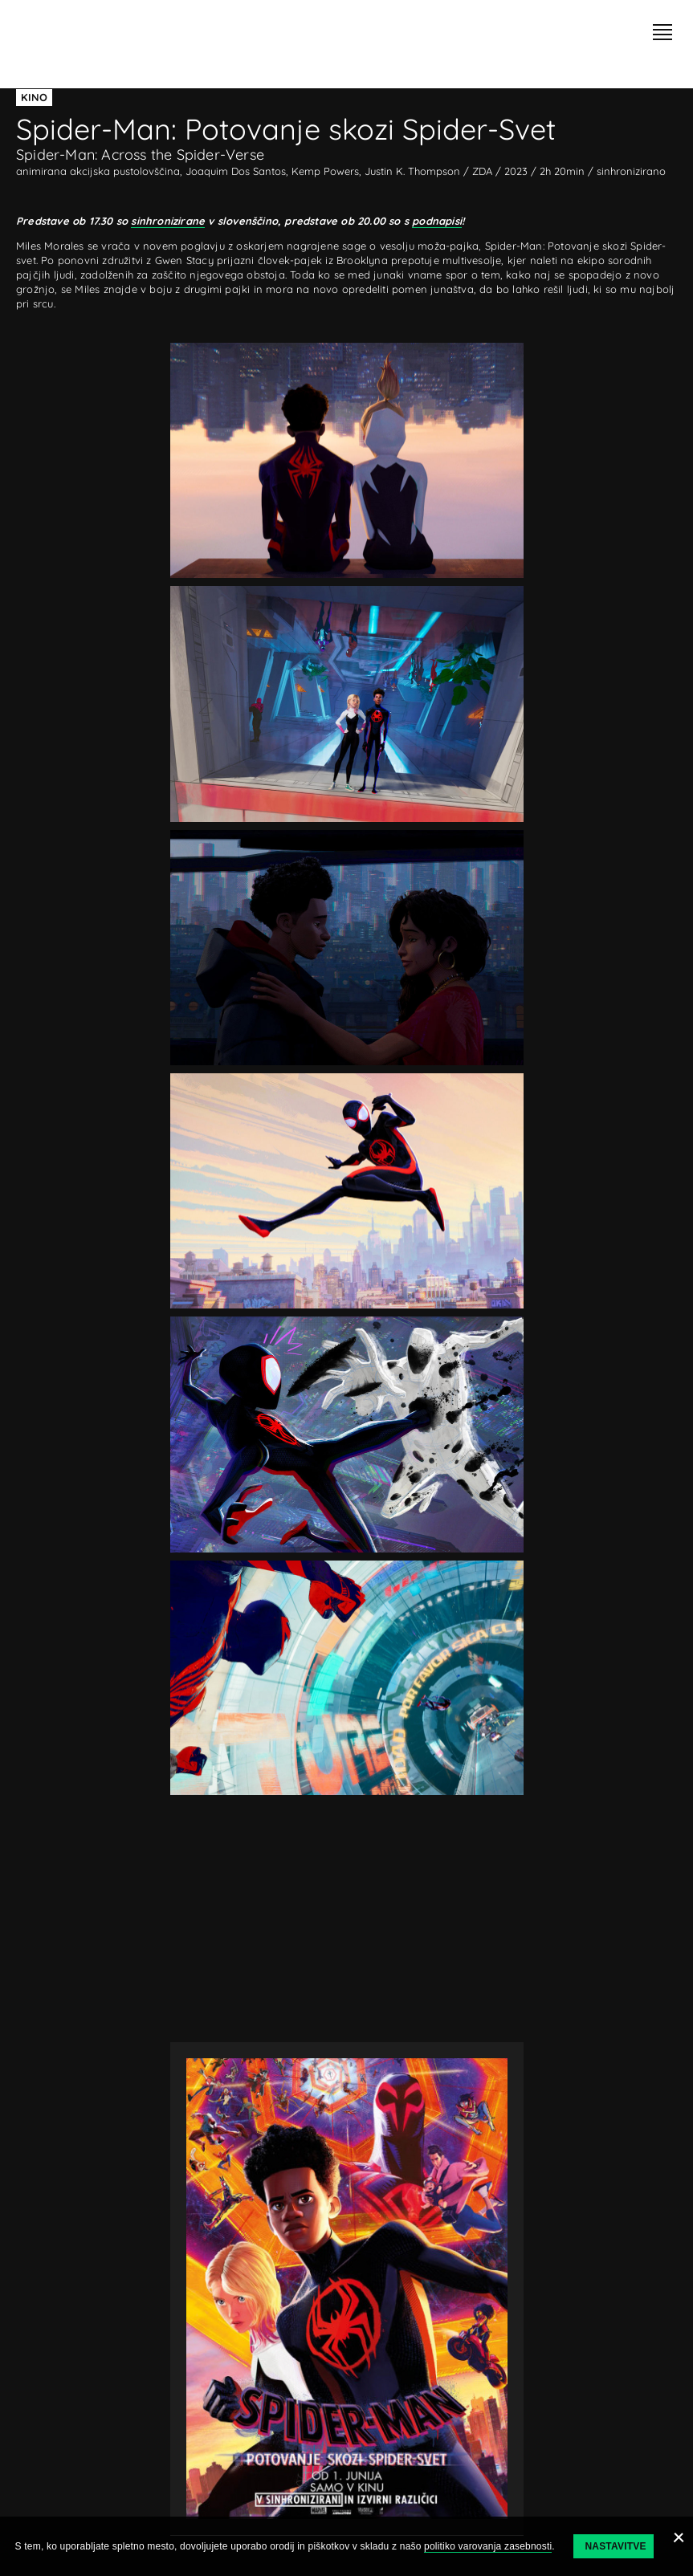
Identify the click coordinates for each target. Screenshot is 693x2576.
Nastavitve (615, 2546)
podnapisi (437, 220)
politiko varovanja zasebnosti (488, 2546)
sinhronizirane (168, 220)
